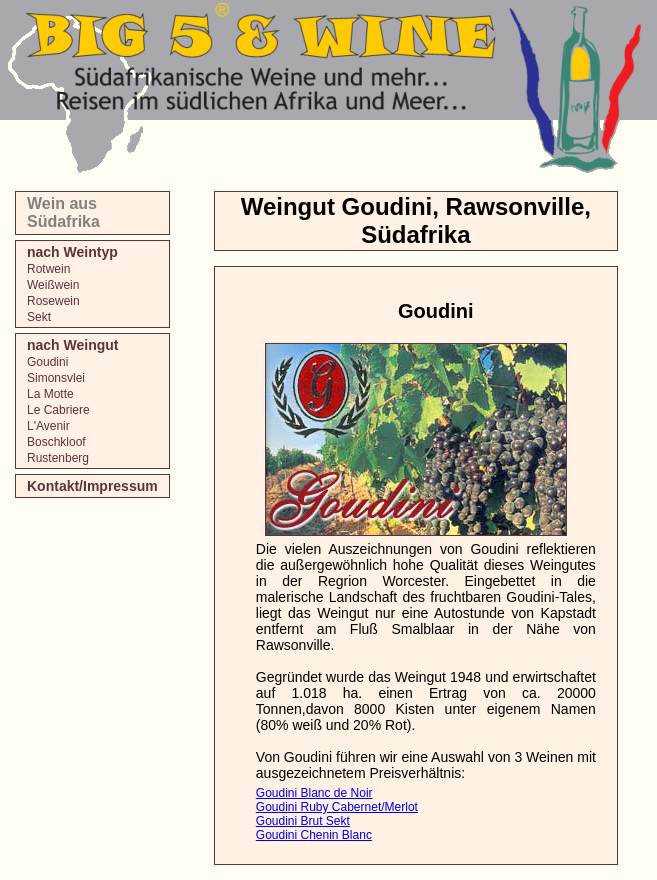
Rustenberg (58, 458)
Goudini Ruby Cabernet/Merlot (337, 807)
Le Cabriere (58, 410)
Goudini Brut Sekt (303, 821)
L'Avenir (48, 426)
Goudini (47, 362)
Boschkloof (56, 442)
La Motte (50, 394)
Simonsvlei (56, 378)
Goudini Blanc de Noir (314, 793)
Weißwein (53, 285)
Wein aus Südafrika (63, 212)
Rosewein (53, 301)
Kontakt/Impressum (92, 486)
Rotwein (48, 269)
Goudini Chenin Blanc (314, 835)
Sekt (39, 317)
